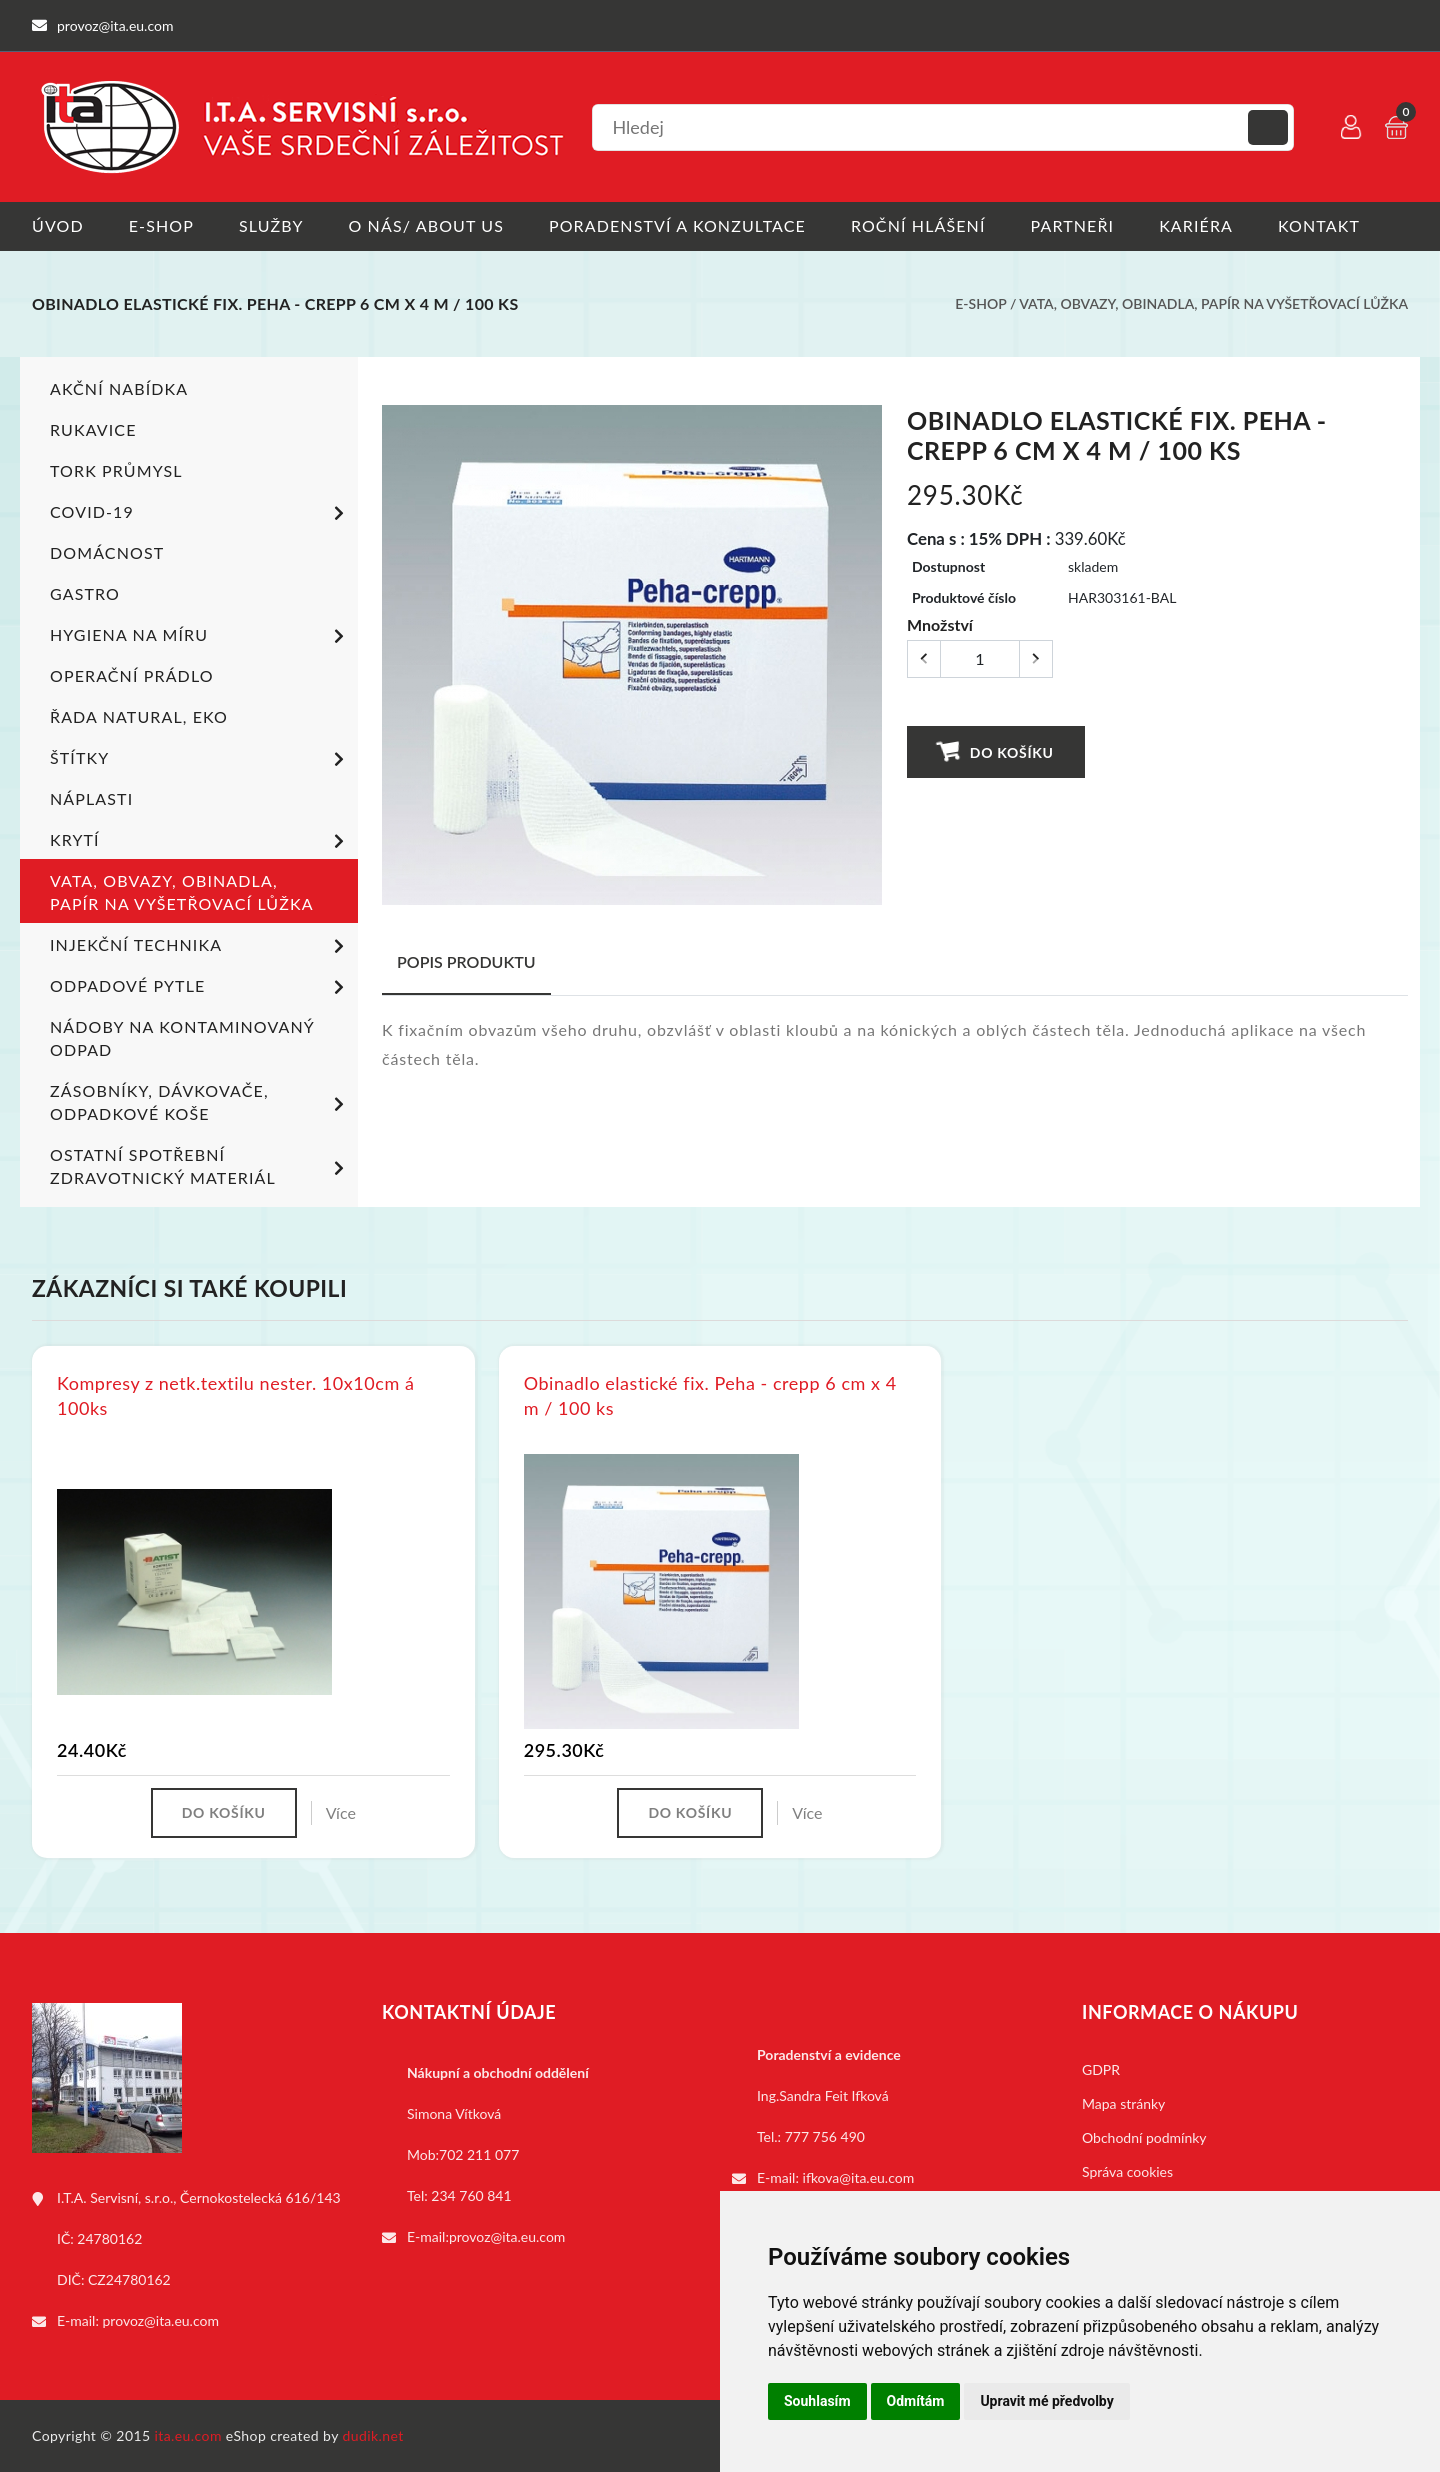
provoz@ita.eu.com (161, 2320)
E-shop (161, 225)
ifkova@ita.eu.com (859, 2177)
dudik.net (373, 2435)
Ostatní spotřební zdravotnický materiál (200, 1165)
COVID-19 (200, 513)
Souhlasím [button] (817, 2401)
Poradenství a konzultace (677, 225)
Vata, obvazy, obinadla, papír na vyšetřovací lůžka (1213, 303)
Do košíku (995, 750)
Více (341, 1812)
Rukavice (93, 428)
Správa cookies (1127, 2171)
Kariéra (1196, 225)
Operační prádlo (132, 674)
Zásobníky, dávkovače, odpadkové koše (200, 1101)
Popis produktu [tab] (466, 960)
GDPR (1101, 2069)
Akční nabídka (119, 387)
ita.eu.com (188, 2435)
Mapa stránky (1123, 2103)
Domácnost (107, 551)
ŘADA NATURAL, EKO (139, 715)
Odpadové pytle (200, 987)
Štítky (200, 759)
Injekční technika (200, 946)
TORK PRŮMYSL (116, 469)
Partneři (1073, 225)
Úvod (58, 225)
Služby (271, 225)
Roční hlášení (918, 225)
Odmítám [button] (916, 2401)
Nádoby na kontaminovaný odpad (182, 1037)
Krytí (200, 841)
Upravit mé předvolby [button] (1046, 2401)
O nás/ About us (427, 225)
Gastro (85, 592)
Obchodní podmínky (1144, 2137)
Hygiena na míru (200, 636)
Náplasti (91, 797)
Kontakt (1319, 225)
